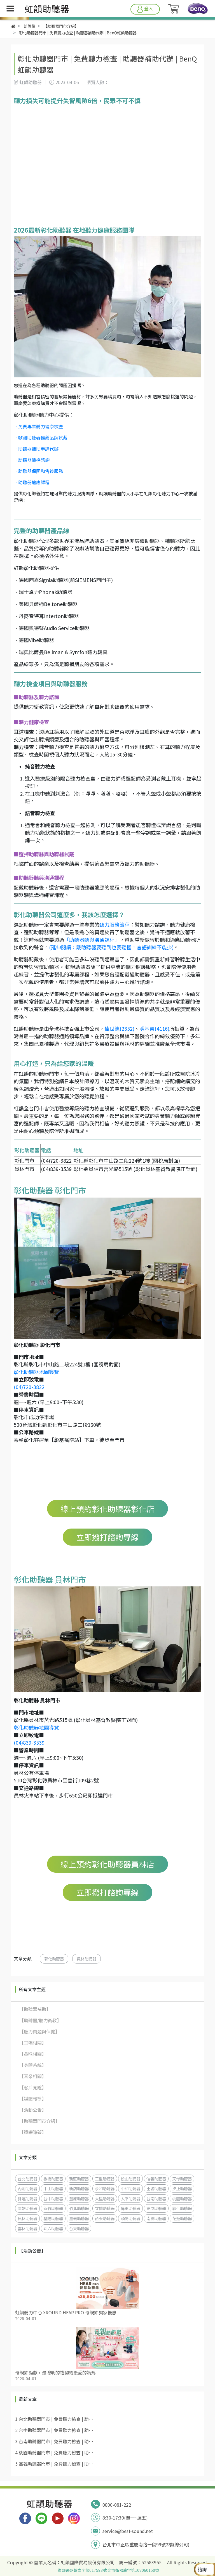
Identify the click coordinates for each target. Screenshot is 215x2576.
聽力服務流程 (114, 924)
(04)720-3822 (29, 1386)
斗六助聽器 (53, 2228)
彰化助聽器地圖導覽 (36, 1371)
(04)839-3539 (29, 1742)
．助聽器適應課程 (32, 482)
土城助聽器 (156, 2188)
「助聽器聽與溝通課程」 (92, 939)
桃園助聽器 (182, 2198)
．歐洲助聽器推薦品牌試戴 (40, 437)
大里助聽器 (104, 2198)
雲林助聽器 (27, 2228)
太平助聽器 (130, 2198)
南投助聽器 (156, 2218)
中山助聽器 (53, 2188)
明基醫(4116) (154, 1028)
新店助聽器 (79, 2188)
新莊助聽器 (79, 2179)
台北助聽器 (27, 2179)
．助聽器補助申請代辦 (36, 448)
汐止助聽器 (182, 2188)
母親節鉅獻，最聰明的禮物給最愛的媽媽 (55, 2372)
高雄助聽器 (27, 2208)
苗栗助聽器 (104, 2218)
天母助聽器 (182, 2179)
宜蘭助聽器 (104, 2208)
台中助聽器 (53, 2198)
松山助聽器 (130, 2179)
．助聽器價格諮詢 (32, 459)
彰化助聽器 (54, 1959)
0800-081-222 (116, 2504)
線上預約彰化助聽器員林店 (107, 1864)
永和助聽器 (104, 2188)
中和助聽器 (130, 2188)
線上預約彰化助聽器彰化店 (107, 1508)
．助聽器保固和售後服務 (38, 471)
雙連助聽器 (27, 2198)
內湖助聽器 (27, 2188)
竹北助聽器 (79, 2208)
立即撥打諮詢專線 (107, 1537)
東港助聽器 (156, 2208)
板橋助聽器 (53, 2179)
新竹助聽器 (53, 2208)
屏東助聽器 (130, 2208)
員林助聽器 (86, 1959)
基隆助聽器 (53, 2218)
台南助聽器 (156, 2198)
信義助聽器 (156, 2179)
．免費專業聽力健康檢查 (38, 426)
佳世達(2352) (119, 1028)
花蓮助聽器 (182, 2218)
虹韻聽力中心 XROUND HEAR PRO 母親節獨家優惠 (65, 2312)
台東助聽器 (79, 2228)
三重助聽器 (104, 2179)
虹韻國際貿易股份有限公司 (87, 2562)
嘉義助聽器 (79, 2218)
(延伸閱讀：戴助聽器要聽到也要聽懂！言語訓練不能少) (111, 947)
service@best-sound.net (127, 2531)
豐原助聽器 (79, 2198)
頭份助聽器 (130, 2218)
